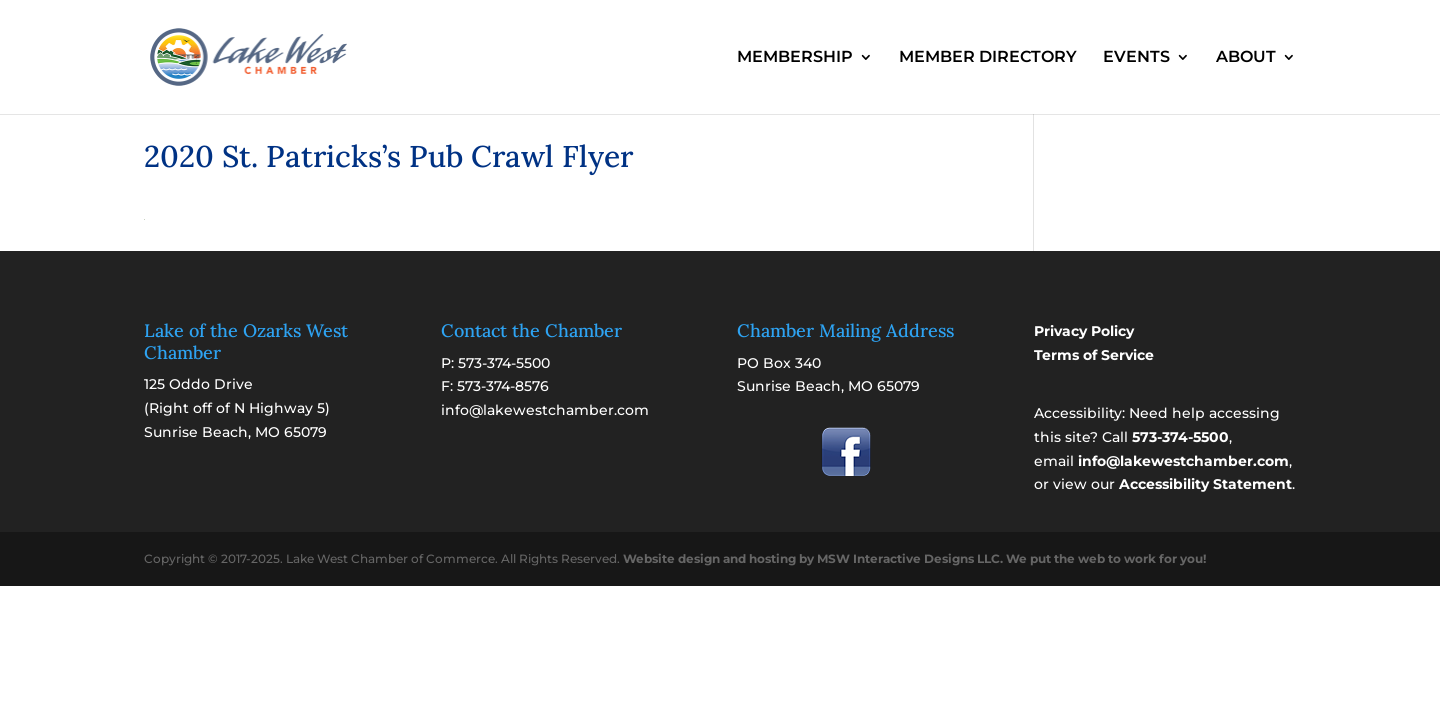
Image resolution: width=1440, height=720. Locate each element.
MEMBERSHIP (795, 58)
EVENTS (1136, 58)
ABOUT (1246, 58)
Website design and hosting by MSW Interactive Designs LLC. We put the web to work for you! (914, 558)
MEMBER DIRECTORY (988, 58)
